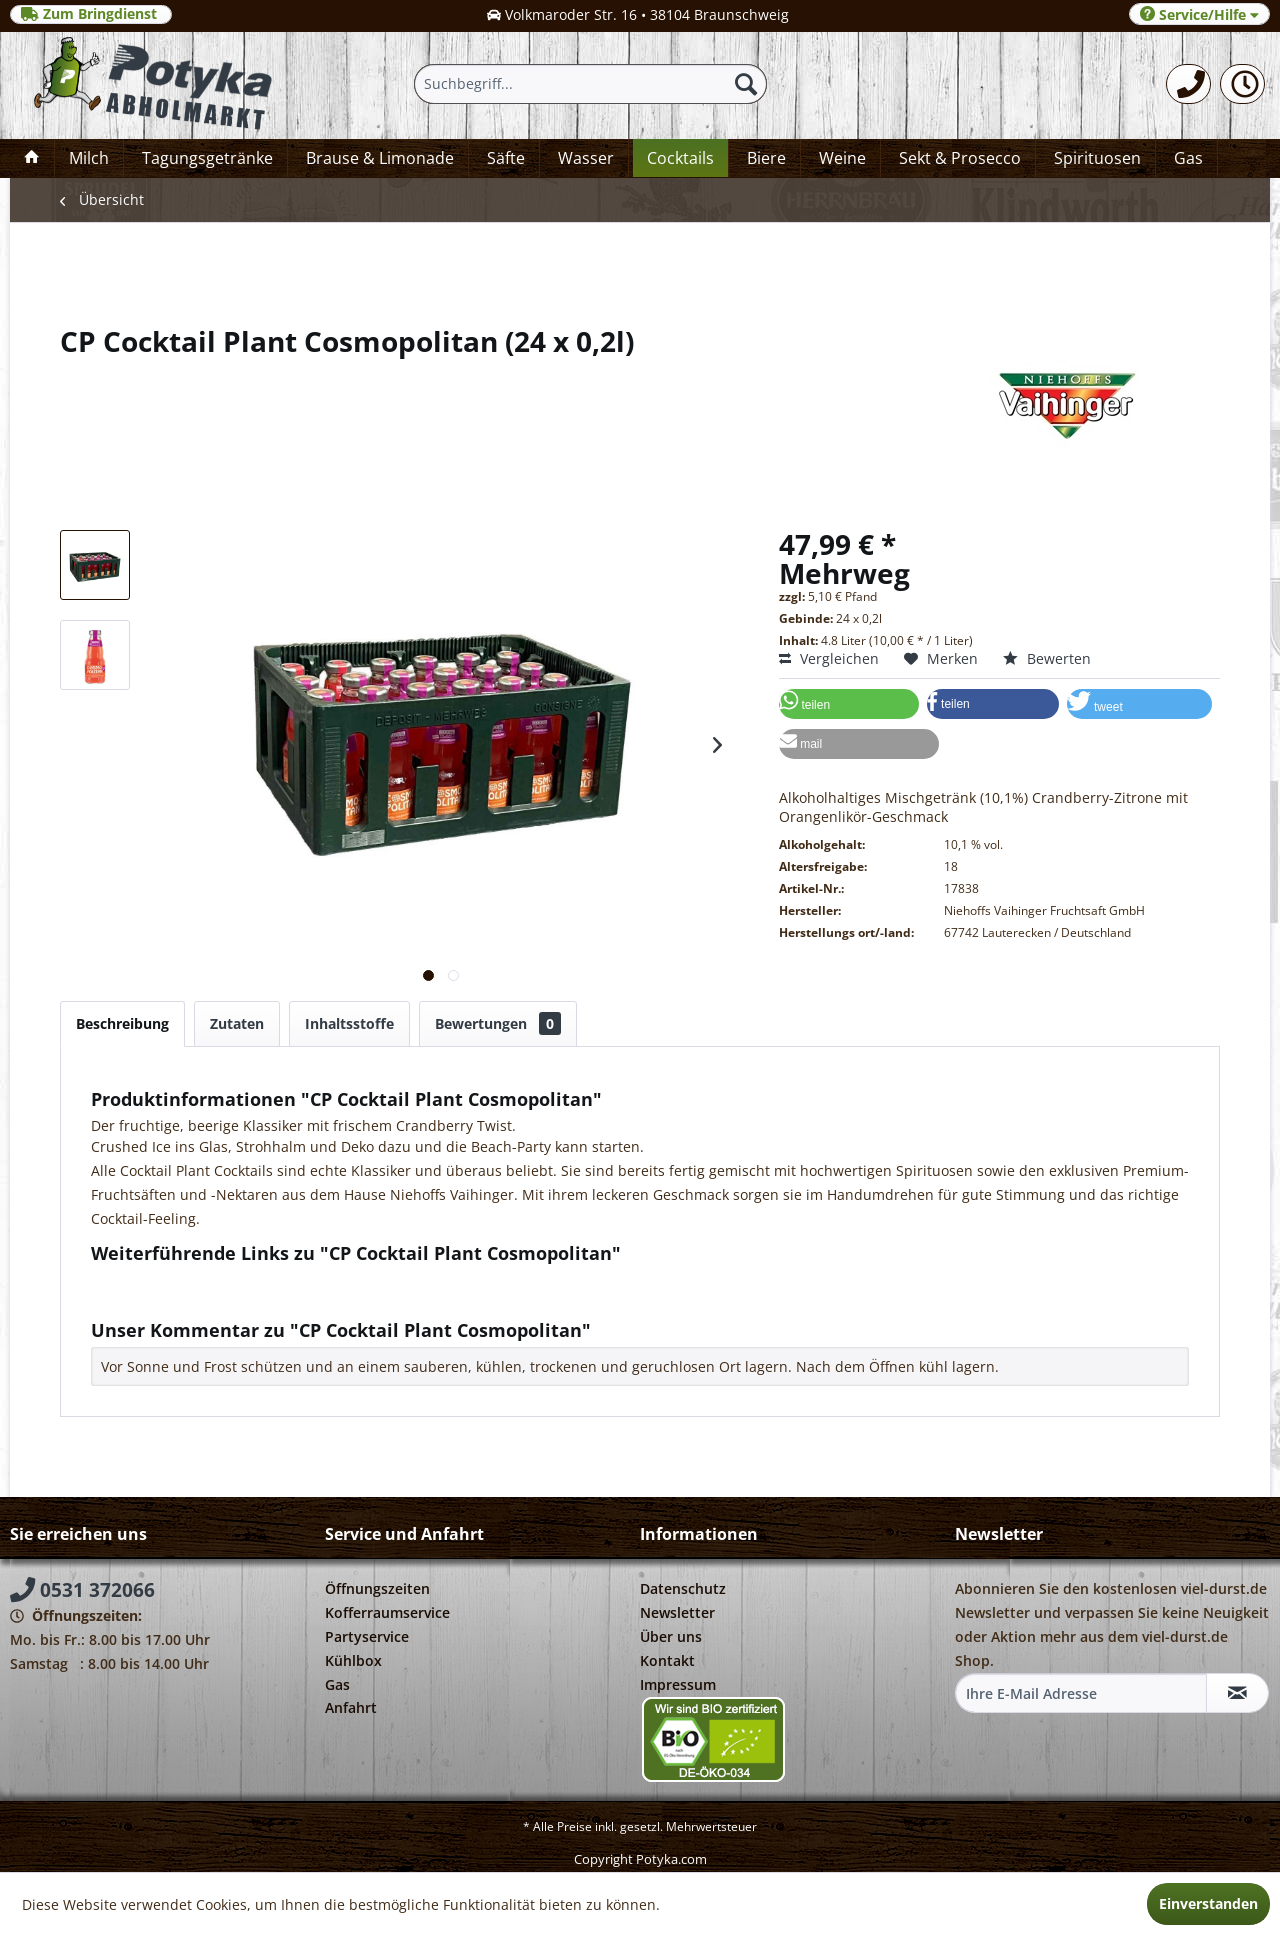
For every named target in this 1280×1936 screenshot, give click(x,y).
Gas (337, 1684)
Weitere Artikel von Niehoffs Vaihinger (227, 1298)
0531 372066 (82, 1590)
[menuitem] (1188, 84)
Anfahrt (351, 1707)
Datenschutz (683, 1588)
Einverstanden (1208, 1903)
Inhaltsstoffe (349, 1023)
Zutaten (237, 1023)
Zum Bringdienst (91, 14)
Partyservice (367, 1636)
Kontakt (667, 1660)
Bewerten (1047, 658)
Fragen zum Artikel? (166, 1279)
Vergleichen (829, 658)
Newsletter (677, 1612)
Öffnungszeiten (377, 1588)
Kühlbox (353, 1660)
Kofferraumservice (387, 1612)
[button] (849, 704)
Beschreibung (122, 1023)
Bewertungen (498, 1023)
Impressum (678, 1684)
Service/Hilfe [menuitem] (1199, 14)
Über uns (671, 1636)
